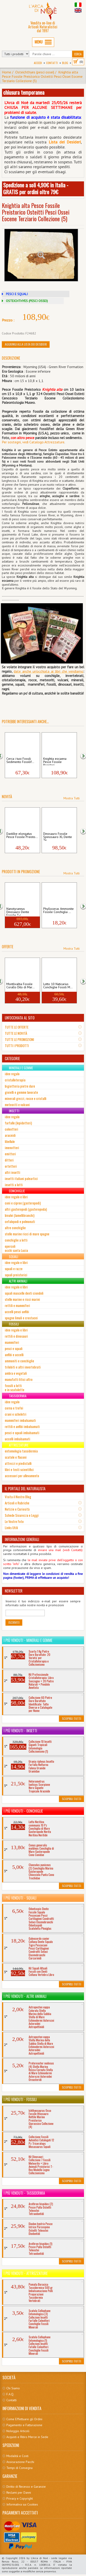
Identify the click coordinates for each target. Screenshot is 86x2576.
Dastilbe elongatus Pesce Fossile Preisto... (22, 835)
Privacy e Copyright (19, 2498)
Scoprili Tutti (71, 1718)
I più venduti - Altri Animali (25, 1996)
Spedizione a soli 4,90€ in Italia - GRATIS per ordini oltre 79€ (35, 188)
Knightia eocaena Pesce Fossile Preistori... (54, 761)
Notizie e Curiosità (17, 1509)
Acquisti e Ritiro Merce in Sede (27, 2437)
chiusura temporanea (23, 92)
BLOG (65, 63)
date (17, 671)
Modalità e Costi (17, 2456)
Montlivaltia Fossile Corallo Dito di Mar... (20, 985)
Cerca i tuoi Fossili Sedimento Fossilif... (20, 760)
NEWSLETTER (14, 1591)
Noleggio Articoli (17, 2431)
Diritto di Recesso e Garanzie (26, 2486)
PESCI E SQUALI (17, 294)
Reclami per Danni (18, 2492)
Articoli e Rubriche (17, 1502)
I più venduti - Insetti (20, 1730)
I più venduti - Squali (20, 1898)
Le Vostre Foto (14, 1521)
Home (6, 72)
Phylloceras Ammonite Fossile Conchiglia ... (58, 910)
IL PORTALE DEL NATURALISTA (25, 1488)
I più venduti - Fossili (20, 2099)
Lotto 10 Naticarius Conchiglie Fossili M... (58, 985)
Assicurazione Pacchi (20, 2462)
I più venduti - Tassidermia (24, 2193)
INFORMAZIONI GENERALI (22, 1539)
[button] (80, 755)
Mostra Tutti (71, 798)
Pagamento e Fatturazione (24, 2425)
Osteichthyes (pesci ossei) (34, 72)
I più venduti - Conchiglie (23, 1811)
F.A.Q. (10, 2394)
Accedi (38, 63)
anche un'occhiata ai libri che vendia (49, 671)
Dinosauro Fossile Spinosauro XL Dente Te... (57, 836)
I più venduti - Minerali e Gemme (28, 1640)
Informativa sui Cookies (22, 2504)
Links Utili (11, 1527)
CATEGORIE (12, 1058)
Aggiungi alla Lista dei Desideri (26, 344)
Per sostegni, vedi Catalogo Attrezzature (33, 442)
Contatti (52, 63)
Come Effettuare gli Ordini (24, 2419)
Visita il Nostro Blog (18, 1496)
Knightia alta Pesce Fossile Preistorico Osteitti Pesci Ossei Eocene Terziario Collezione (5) (42, 76)
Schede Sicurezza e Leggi (22, 1515)
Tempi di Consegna (19, 2468)
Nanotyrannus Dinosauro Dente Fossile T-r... (17, 911)
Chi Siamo (13, 2388)
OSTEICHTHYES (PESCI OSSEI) (27, 301)
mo (80, 671)
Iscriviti (13, 1622)
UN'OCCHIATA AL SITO (20, 1018)
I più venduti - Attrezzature (26, 2273)
